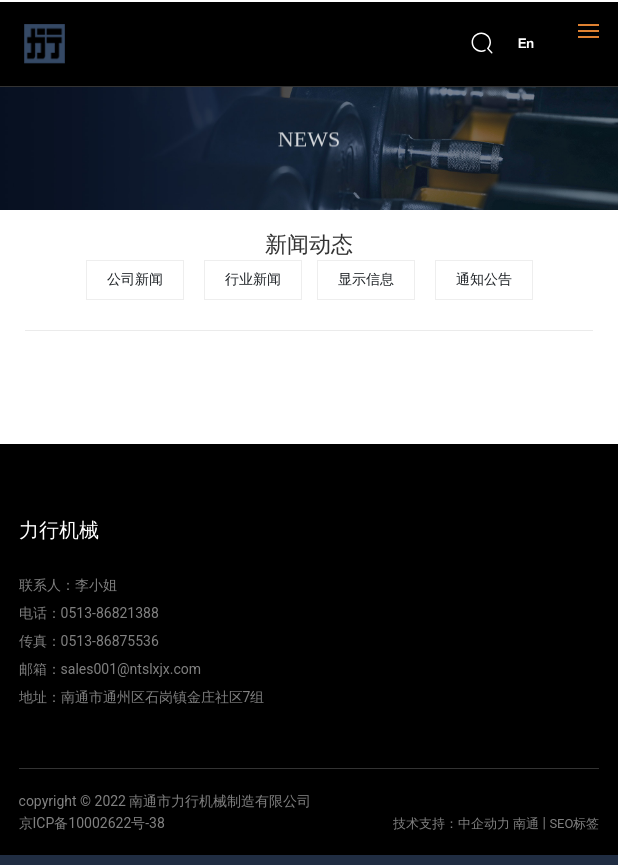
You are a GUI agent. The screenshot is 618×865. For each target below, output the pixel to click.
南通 (526, 823)
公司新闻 (135, 279)
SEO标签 (574, 823)
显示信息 (366, 279)
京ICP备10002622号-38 (92, 823)
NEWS (309, 144)
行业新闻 (253, 279)
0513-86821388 (110, 613)
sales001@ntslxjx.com (131, 669)
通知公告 (484, 279)
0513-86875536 (110, 641)
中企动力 (484, 823)
